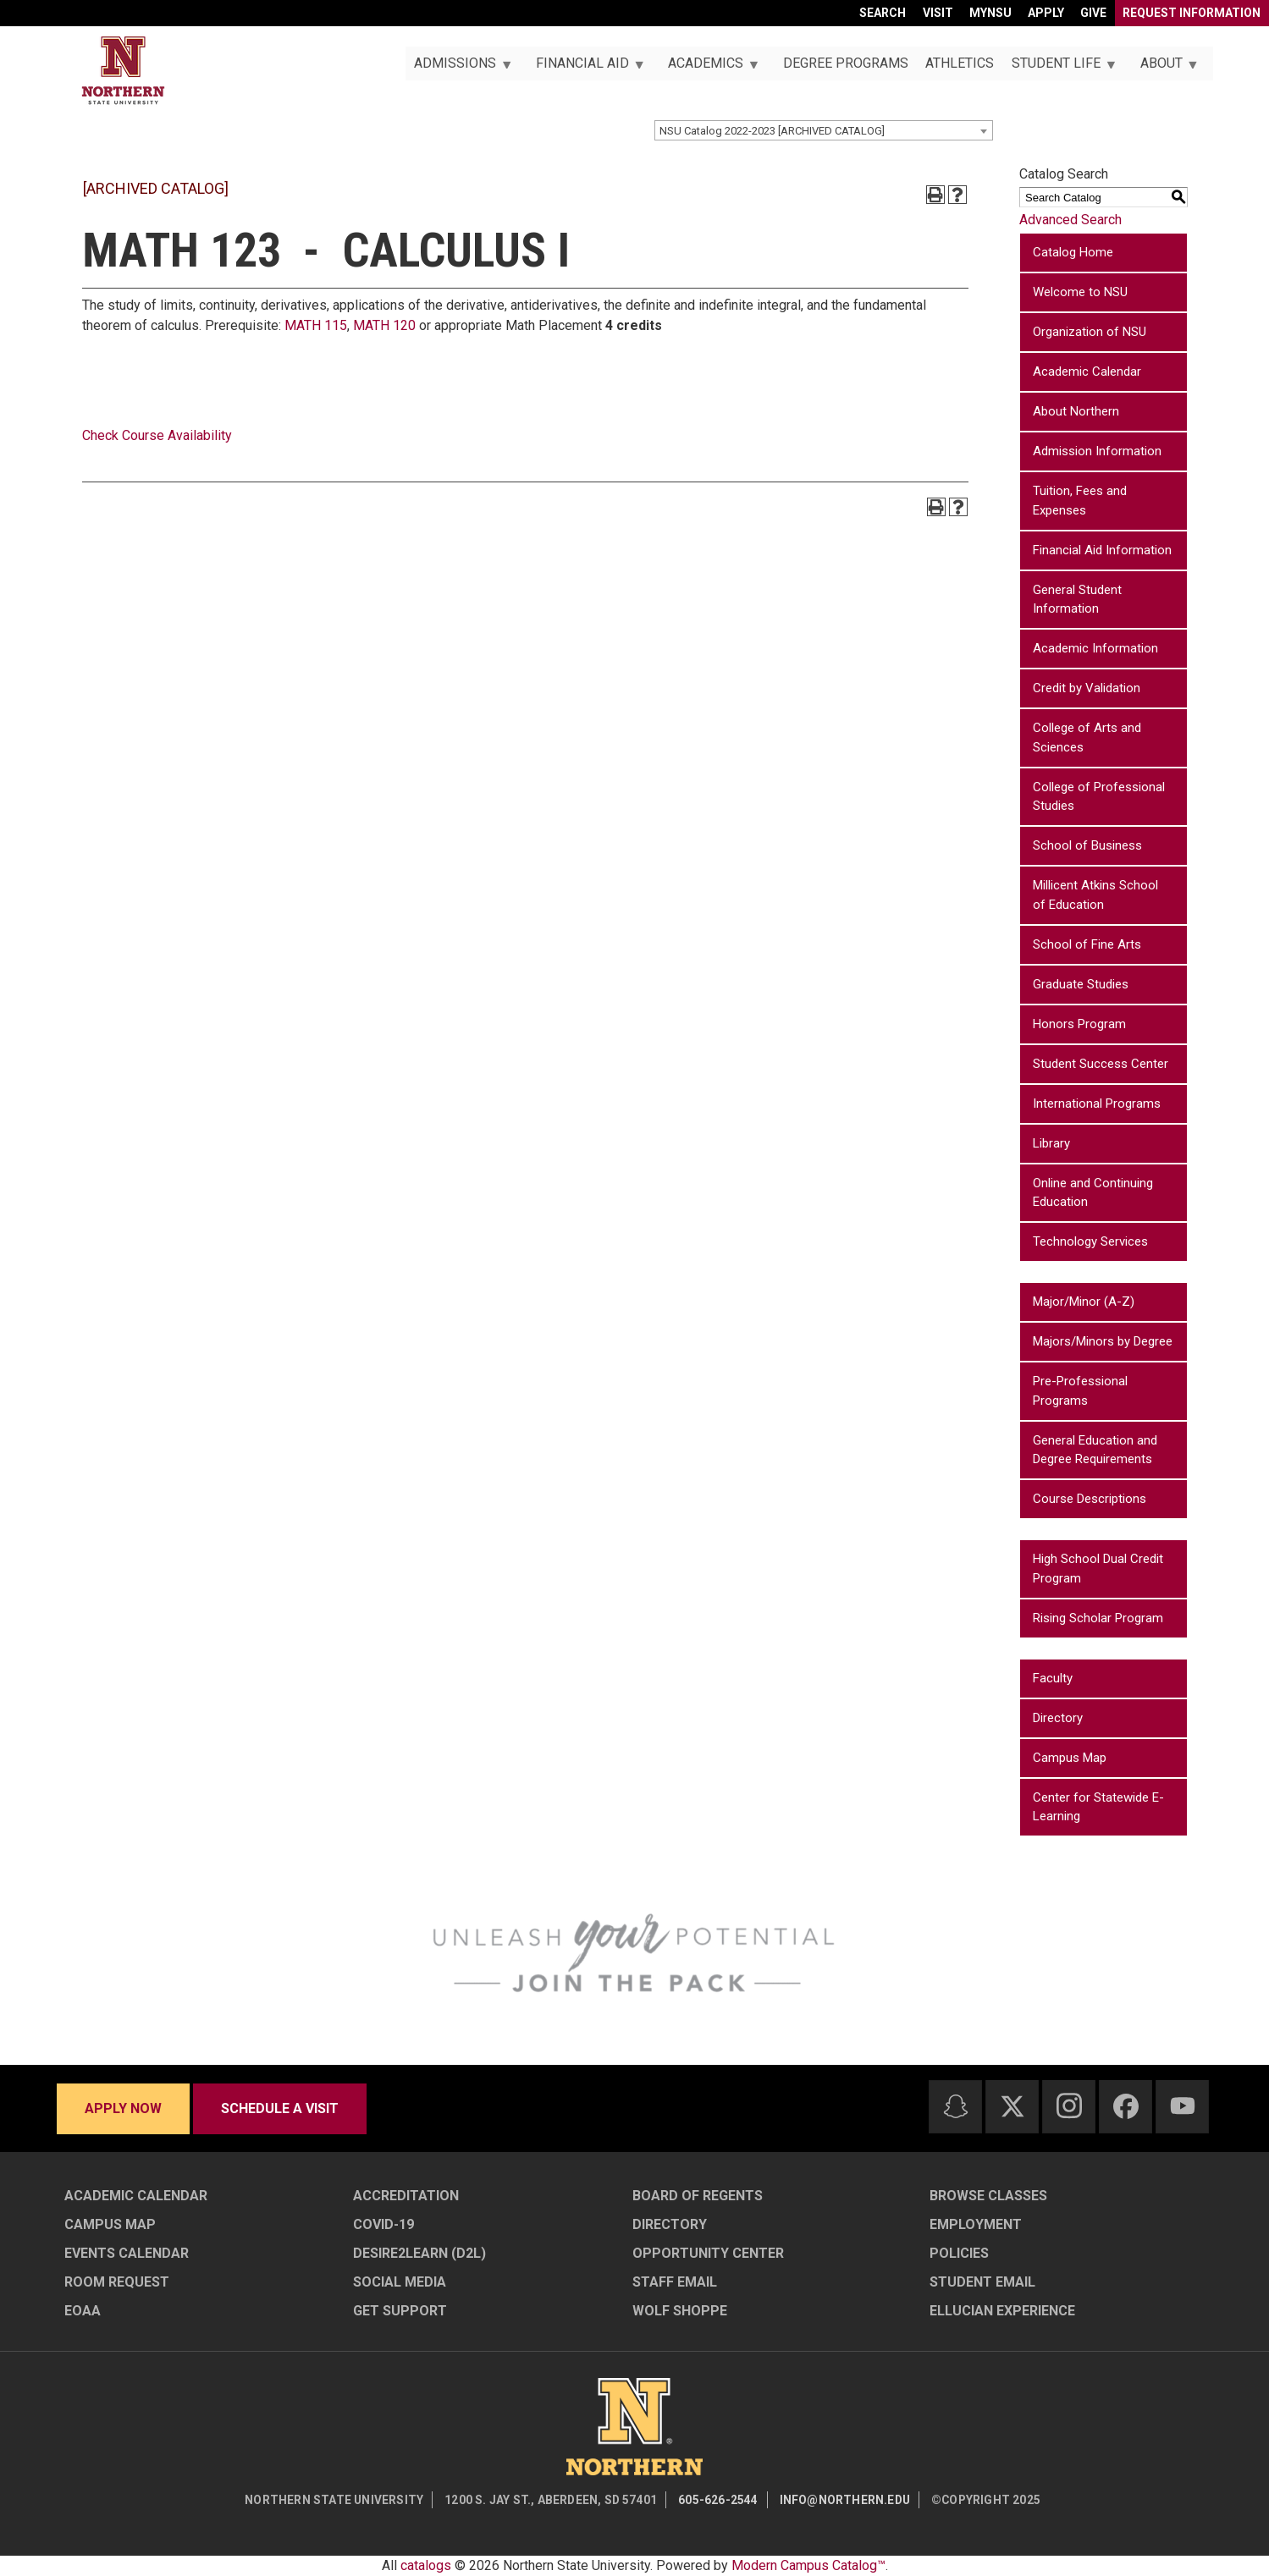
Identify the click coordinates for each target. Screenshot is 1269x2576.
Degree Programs (845, 63)
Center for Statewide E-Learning (1098, 1807)
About (1164, 67)
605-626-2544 (718, 2500)
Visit (938, 12)
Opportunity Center (708, 2253)
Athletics (959, 63)
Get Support (400, 2311)
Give (1093, 12)
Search (882, 12)
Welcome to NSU (1080, 292)
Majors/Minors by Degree (1102, 1341)
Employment (976, 2224)
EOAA (82, 2311)
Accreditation (406, 2196)
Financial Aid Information (1102, 550)
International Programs (1097, 1103)
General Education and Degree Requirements (1095, 1450)
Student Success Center (1100, 1063)
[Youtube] (1182, 2105)
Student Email (982, 2282)
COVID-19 (383, 2224)
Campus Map (1069, 1757)
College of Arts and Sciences (1087, 737)
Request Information (1192, 12)
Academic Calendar (1087, 371)
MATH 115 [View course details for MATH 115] (315, 325)
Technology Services (1090, 1241)
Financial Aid (585, 67)
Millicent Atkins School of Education (1095, 895)
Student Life (1060, 67)
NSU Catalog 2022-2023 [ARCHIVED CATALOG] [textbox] (772, 130)
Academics (709, 67)
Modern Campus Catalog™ (808, 2565)
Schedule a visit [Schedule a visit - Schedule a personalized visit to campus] (280, 2108)
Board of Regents (697, 2196)
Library (1051, 1143)
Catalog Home (1073, 252)
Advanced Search (1070, 220)
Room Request (116, 2282)
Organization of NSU (1089, 331)
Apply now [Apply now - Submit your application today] (123, 2108)
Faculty (1053, 1678)
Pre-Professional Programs (1080, 1390)
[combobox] (823, 130)
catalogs (425, 2565)
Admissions (459, 67)
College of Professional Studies (1099, 796)
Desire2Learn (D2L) (419, 2253)
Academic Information (1095, 648)
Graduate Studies (1080, 984)
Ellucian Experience (1002, 2311)
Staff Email (674, 2282)
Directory (1058, 1718)
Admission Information (1097, 451)
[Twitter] (1012, 2106)
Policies (959, 2253)
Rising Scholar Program (1098, 1618)
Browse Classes (988, 2196)
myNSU (990, 12)
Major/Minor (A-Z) (1083, 1301)
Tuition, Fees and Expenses (1080, 500)
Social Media (399, 2282)
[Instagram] (1069, 2105)
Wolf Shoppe (679, 2311)
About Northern (1076, 411)
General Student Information (1077, 599)
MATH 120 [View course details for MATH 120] (384, 325)
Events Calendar (126, 2253)
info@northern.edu (845, 2500)
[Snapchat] (955, 2106)
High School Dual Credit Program (1098, 1568)
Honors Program (1079, 1024)
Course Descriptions (1089, 1498)
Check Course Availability (157, 435)
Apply (1046, 12)
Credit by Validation (1086, 688)
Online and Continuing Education (1093, 1192)
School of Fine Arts (1087, 944)
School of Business (1087, 845)
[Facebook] (1126, 2106)
